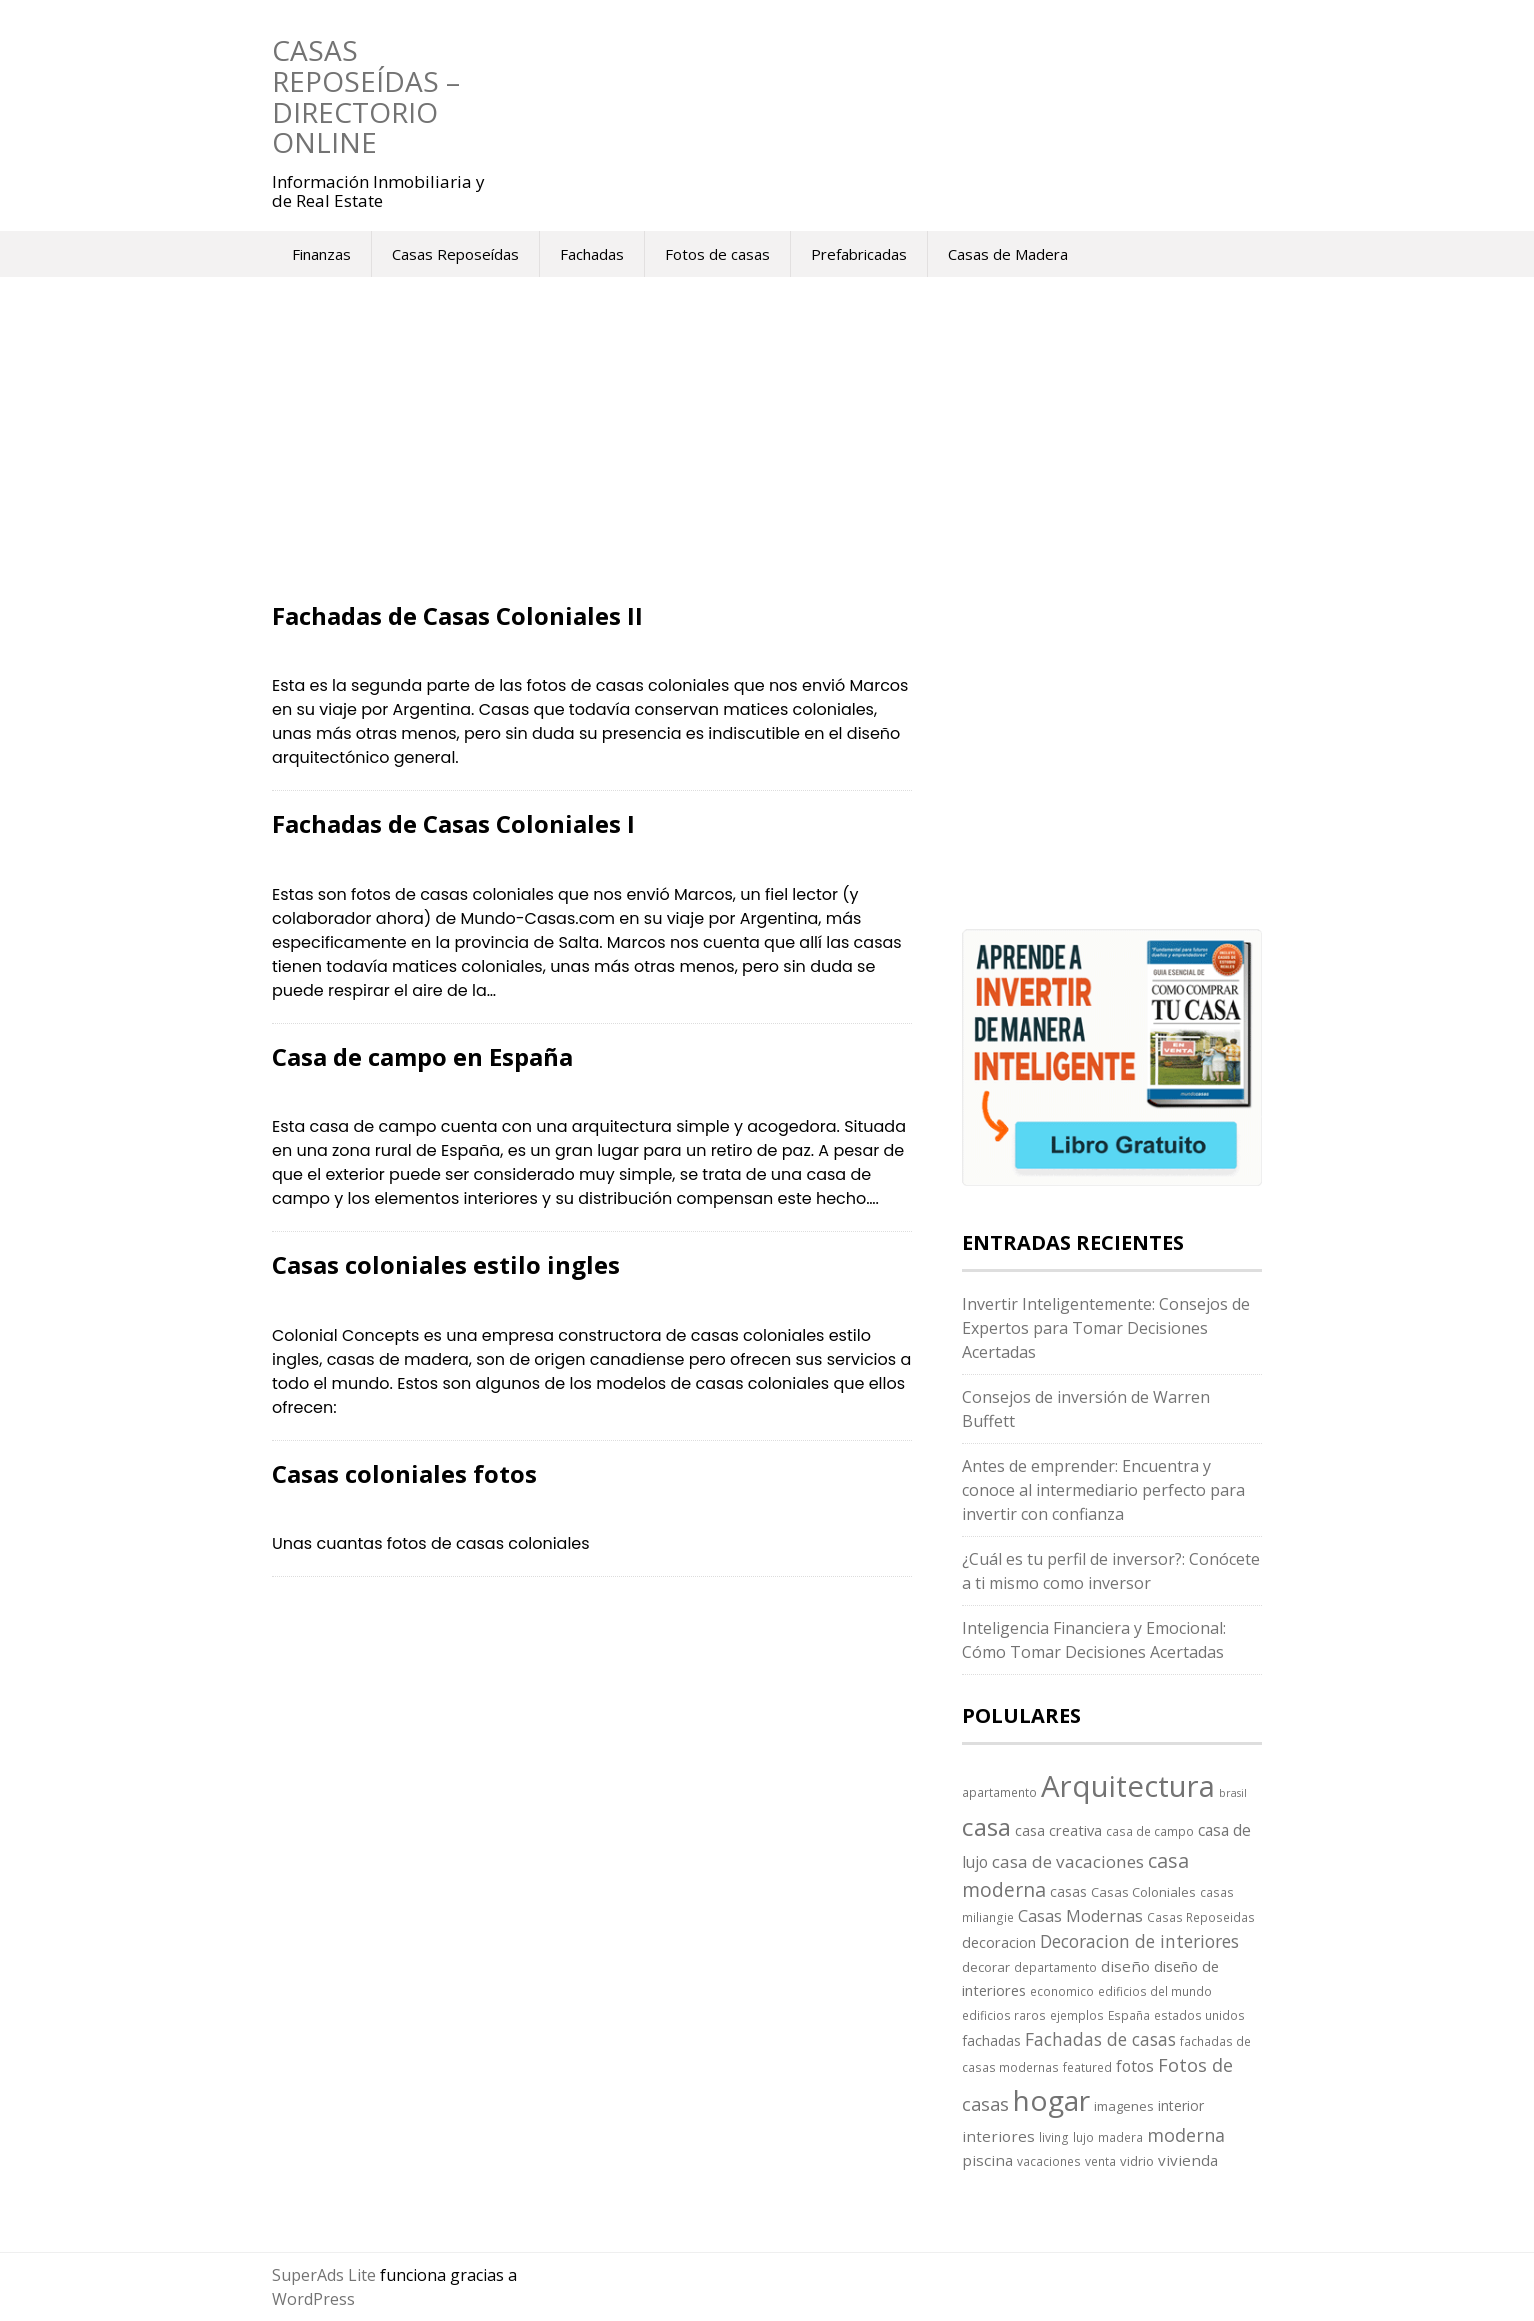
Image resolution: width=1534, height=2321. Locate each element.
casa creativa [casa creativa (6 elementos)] (1058, 1830)
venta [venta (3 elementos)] (1100, 2161)
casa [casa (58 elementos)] (986, 1826)
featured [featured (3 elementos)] (1087, 2067)
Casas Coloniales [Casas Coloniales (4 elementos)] (1143, 1892)
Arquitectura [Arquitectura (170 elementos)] (1128, 1786)
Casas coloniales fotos (404, 1473)
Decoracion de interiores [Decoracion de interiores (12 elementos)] (1139, 1941)
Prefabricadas (859, 254)
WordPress (313, 2299)
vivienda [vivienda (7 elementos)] (1188, 2160)
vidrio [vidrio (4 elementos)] (1137, 2161)
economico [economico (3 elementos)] (1062, 1991)
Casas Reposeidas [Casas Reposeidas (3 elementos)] (1201, 1917)
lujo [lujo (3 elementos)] (1083, 2137)
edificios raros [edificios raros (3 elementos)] (1004, 2015)
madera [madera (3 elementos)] (1120, 2137)
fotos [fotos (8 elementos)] (1135, 2066)
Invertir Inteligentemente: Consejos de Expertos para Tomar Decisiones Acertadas (1106, 1328)
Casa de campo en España (422, 1056)
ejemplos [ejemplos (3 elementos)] (1077, 2015)
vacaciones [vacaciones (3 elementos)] (1049, 2161)
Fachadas (592, 254)
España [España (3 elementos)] (1129, 2015)
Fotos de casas (717, 254)
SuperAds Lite (324, 2275)
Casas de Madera (1008, 254)
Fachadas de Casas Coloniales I (453, 823)
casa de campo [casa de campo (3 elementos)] (1150, 1831)
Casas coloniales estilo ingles (446, 1264)
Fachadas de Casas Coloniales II (457, 615)
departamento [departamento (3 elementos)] (1055, 1967)
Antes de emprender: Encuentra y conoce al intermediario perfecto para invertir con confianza (1103, 1490)
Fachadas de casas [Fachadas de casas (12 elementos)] (1100, 2039)
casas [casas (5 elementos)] (1068, 1891)
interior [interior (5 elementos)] (1181, 2105)
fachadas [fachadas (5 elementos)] (991, 2040)
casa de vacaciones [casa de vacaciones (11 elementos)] (1068, 1861)
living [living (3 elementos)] (1054, 2137)
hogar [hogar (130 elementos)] (1051, 2100)
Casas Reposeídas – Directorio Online (366, 96)
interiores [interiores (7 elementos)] (998, 2136)
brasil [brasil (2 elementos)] (1233, 1793)
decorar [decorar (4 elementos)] (986, 1967)
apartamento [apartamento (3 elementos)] (999, 1792)
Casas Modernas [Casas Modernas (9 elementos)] (1080, 1916)
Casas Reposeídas (455, 254)
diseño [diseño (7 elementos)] (1125, 1966)
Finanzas (321, 254)
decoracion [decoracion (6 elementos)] (999, 1942)
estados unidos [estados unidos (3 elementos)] (1199, 2015)
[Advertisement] (592, 455)
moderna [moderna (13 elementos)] (1186, 2135)
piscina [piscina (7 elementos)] (987, 2160)
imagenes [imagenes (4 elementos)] (1124, 2106)
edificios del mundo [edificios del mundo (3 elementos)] (1155, 1991)
